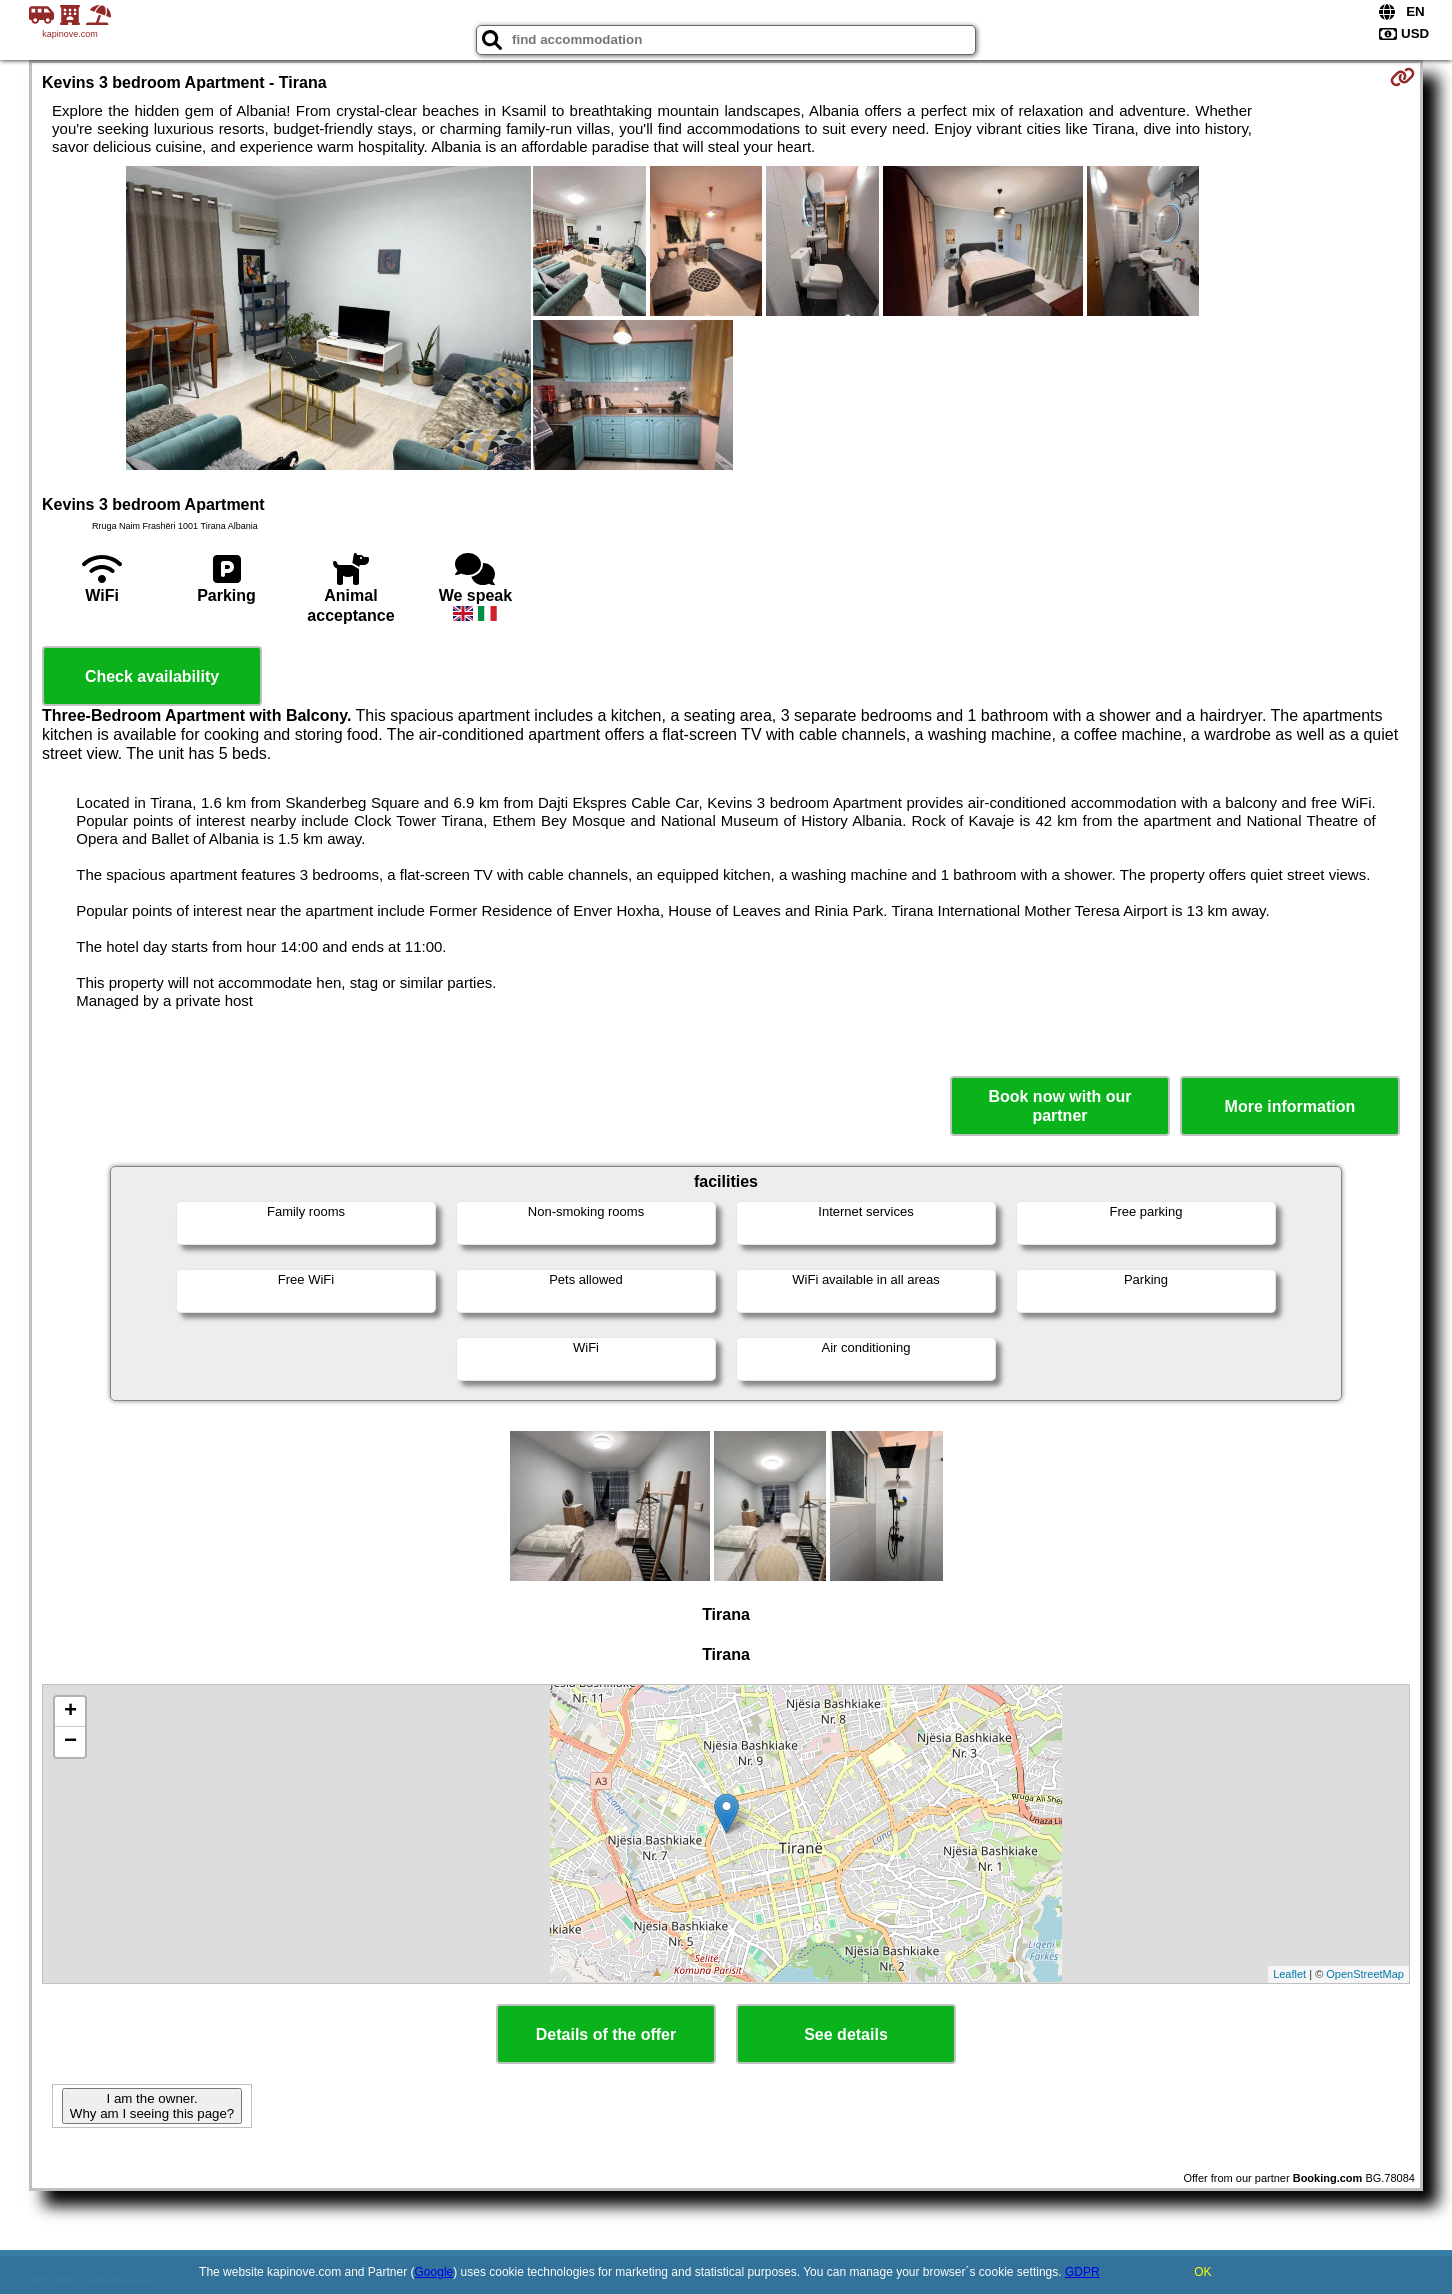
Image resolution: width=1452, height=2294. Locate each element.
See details (846, 2034)
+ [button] (70, 1712)
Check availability (152, 676)
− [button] (70, 1742)
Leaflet (1289, 1974)
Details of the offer (606, 2034)
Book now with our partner (1059, 1106)
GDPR (1082, 2272)
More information (1290, 1106)
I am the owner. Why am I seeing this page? (152, 2106)
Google (434, 2272)
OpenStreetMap (1365, 1974)
